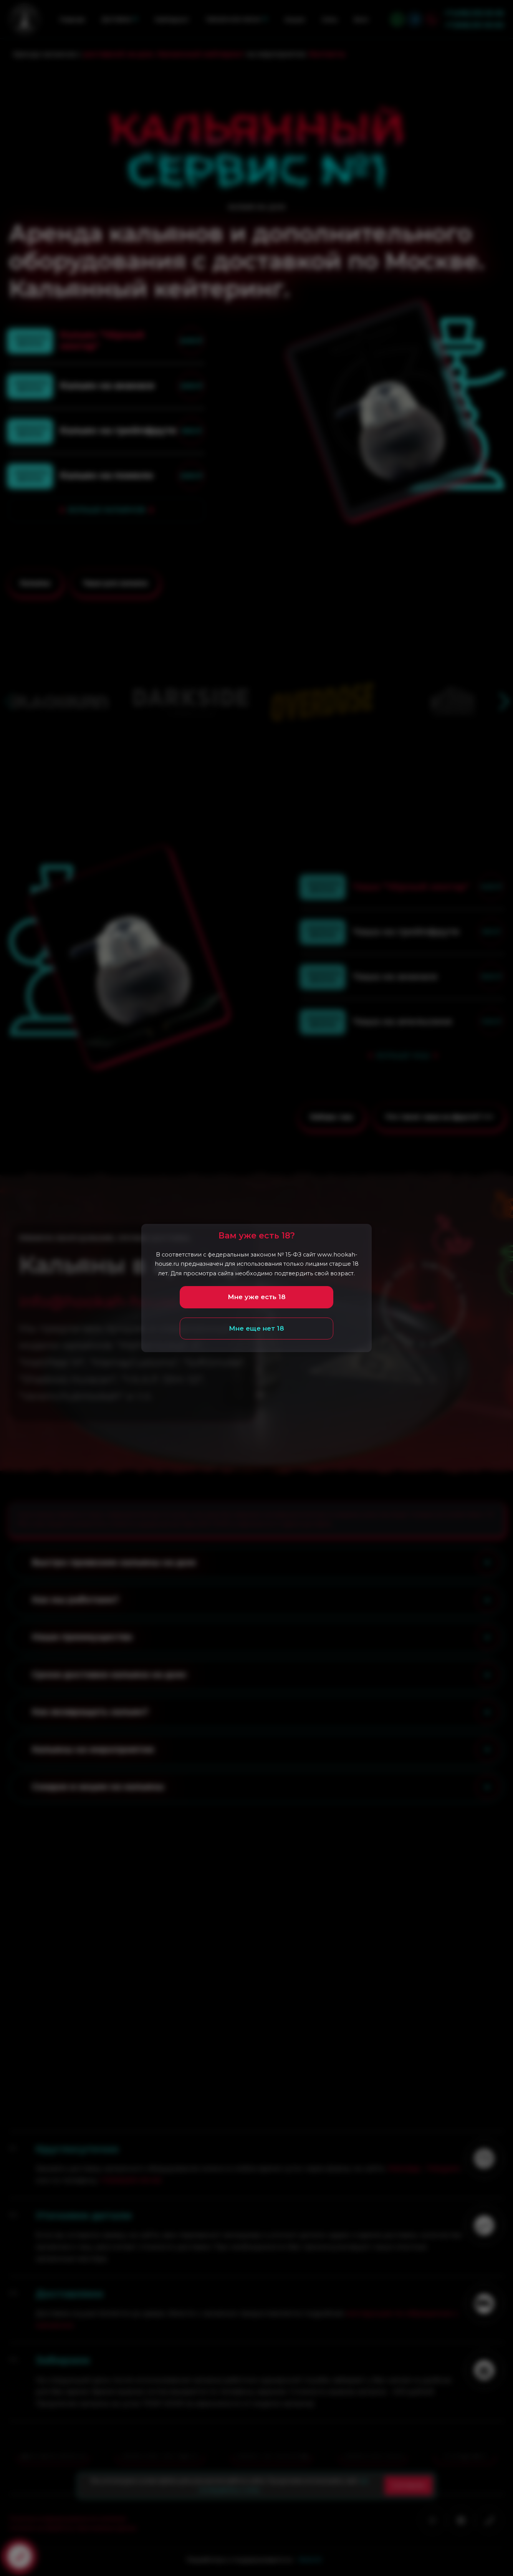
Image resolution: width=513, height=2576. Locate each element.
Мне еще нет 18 (256, 1328)
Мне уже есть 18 (257, 1297)
